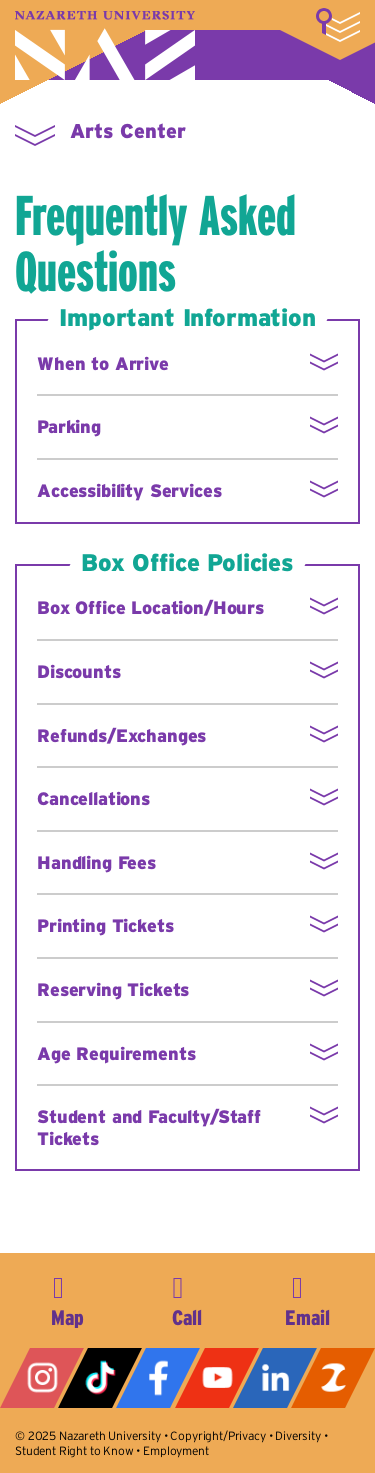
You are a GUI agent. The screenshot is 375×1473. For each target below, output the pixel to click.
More (338, 25)
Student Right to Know (74, 1450)
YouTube (217, 1378)
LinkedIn (275, 1378)
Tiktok (100, 1378)
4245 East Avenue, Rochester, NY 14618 (68, 1298)
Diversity (298, 1435)
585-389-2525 (187, 1298)
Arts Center (128, 131)
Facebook (158, 1378)
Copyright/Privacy (217, 1435)
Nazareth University (105, 45)
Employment (175, 1450)
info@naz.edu (307, 1298)
